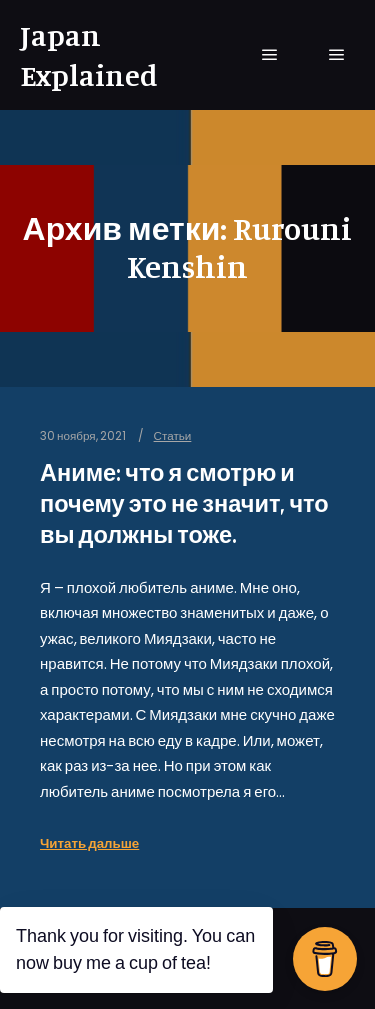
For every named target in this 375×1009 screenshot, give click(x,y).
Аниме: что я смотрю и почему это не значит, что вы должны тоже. (184, 503)
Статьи (173, 436)
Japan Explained (89, 55)
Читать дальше (89, 843)
